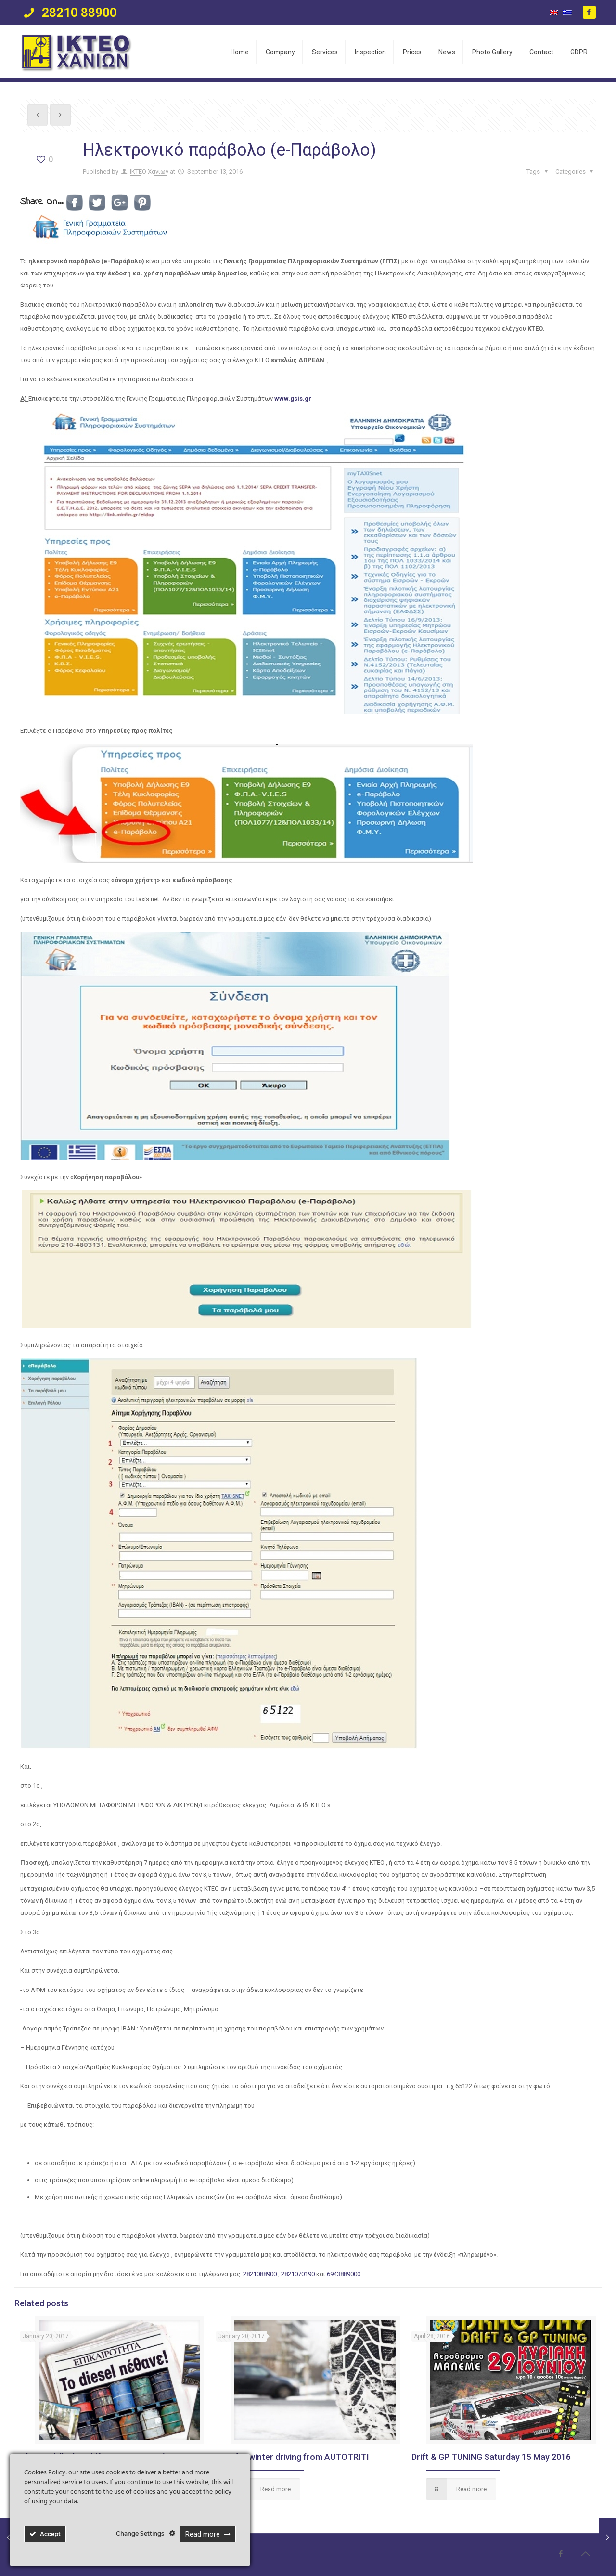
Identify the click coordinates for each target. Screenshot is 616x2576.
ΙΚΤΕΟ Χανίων (149, 171)
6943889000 (343, 2273)
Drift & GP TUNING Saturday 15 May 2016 (491, 2457)
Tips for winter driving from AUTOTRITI (292, 2457)
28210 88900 (78, 12)
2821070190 (298, 2273)
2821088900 (260, 2273)
